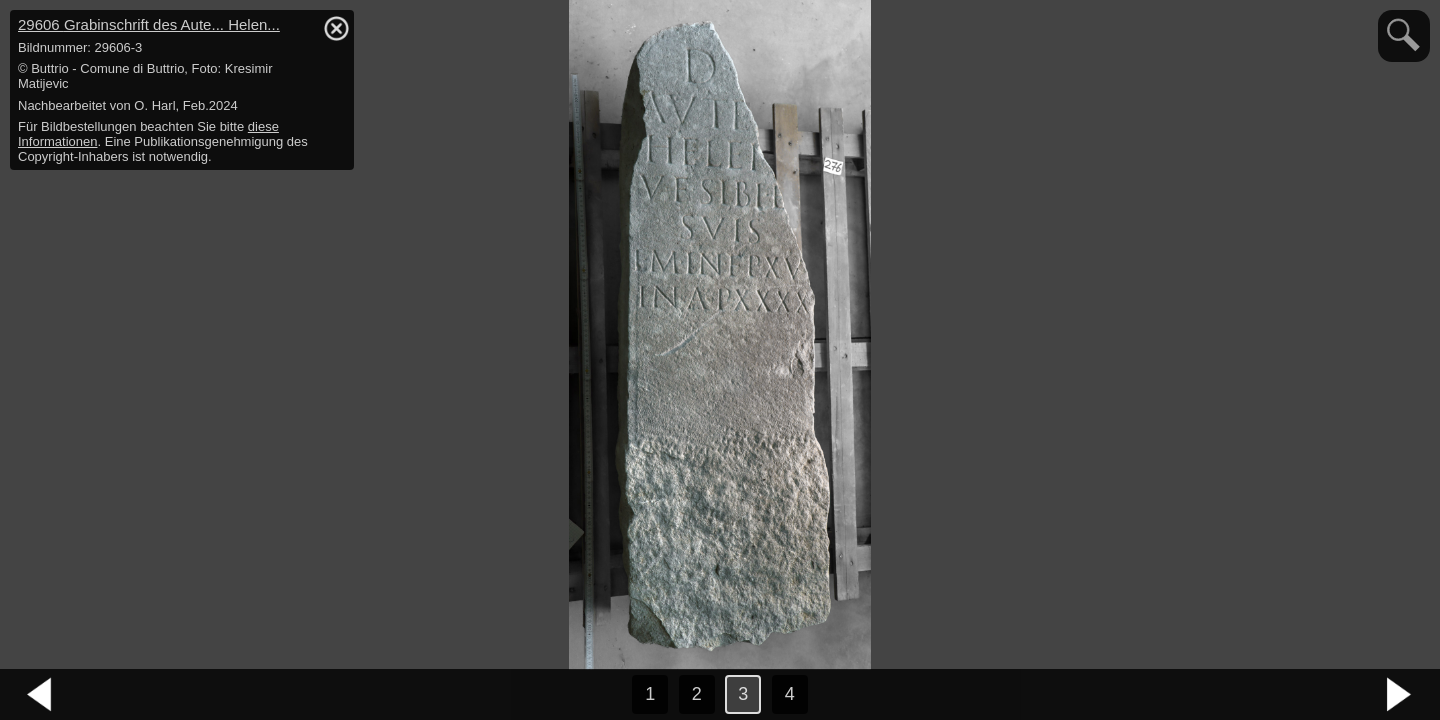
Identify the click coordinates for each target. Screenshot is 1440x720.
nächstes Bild (1400, 695)
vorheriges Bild (40, 695)
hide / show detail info (336, 28)
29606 (149, 24)
